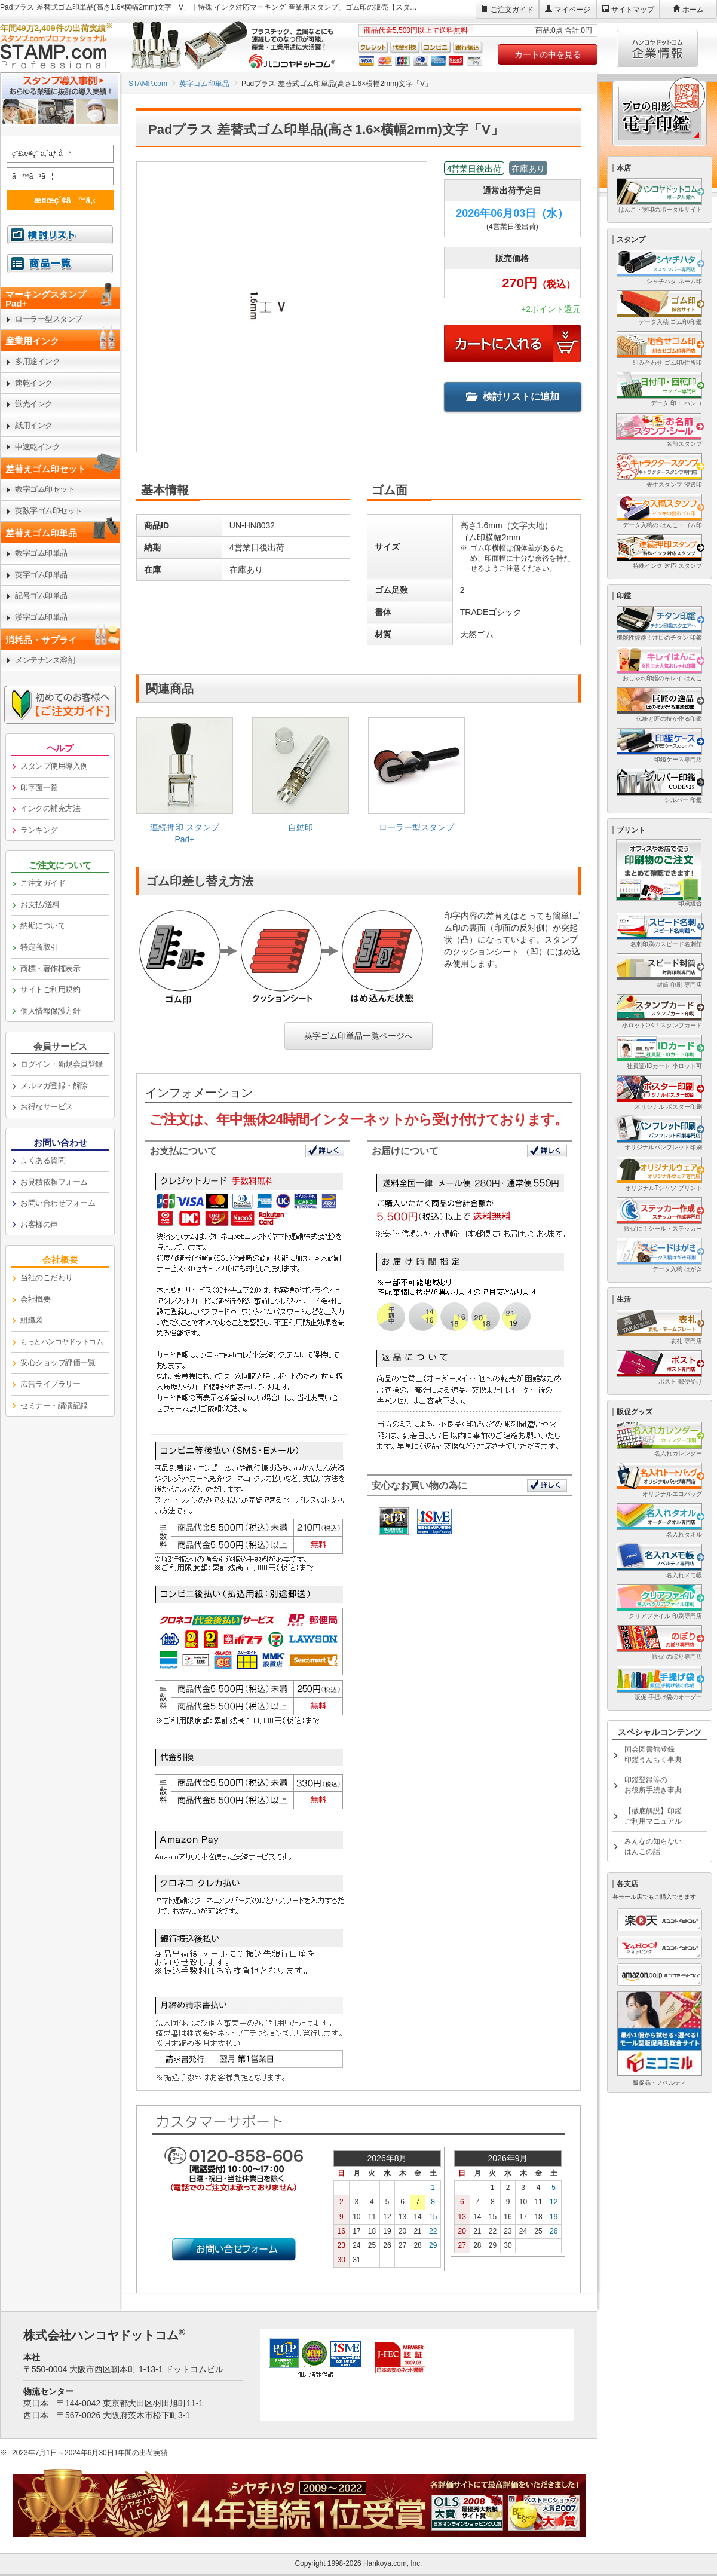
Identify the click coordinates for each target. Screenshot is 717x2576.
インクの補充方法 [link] (50, 808)
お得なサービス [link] (46, 1106)
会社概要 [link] (35, 1299)
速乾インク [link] (34, 382)
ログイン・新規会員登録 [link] (61, 1064)
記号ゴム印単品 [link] (41, 595)
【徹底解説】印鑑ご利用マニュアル (653, 1816)
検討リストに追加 (512, 396)
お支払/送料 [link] (40, 904)
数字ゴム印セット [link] (45, 489)
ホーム (693, 9)
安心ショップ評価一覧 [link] (57, 1362)
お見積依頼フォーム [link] (54, 1181)
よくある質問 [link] (42, 1160)
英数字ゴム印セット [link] (48, 510)
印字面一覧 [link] (39, 787)
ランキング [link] (39, 829)
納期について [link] (42, 925)
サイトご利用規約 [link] (50, 989)
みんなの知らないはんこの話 (653, 1846)
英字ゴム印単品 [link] (41, 574)
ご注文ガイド (512, 9)
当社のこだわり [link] (46, 1277)
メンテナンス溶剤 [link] (45, 660)
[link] (184, 784)
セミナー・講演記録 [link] (54, 1405)
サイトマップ (632, 9)
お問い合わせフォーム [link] (57, 1202)
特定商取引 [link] (39, 947)
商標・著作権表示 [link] (50, 968)
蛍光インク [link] (34, 403)
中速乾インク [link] (37, 446)
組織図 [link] (31, 1319)
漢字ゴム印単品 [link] (41, 617)
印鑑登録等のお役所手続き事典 (653, 1785)
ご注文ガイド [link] (42, 883)
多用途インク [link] (37, 361)
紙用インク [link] (34, 425)
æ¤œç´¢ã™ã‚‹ (58, 200)
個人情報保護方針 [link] (50, 1010)
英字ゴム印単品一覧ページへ (358, 1036)
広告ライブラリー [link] (50, 1383)
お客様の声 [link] (39, 1224)
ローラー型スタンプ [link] (48, 318)
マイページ (572, 9)
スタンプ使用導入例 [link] (54, 765)
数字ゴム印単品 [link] (41, 553)
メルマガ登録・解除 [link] (54, 1085)
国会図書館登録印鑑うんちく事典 (653, 1754)
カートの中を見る (547, 54)
